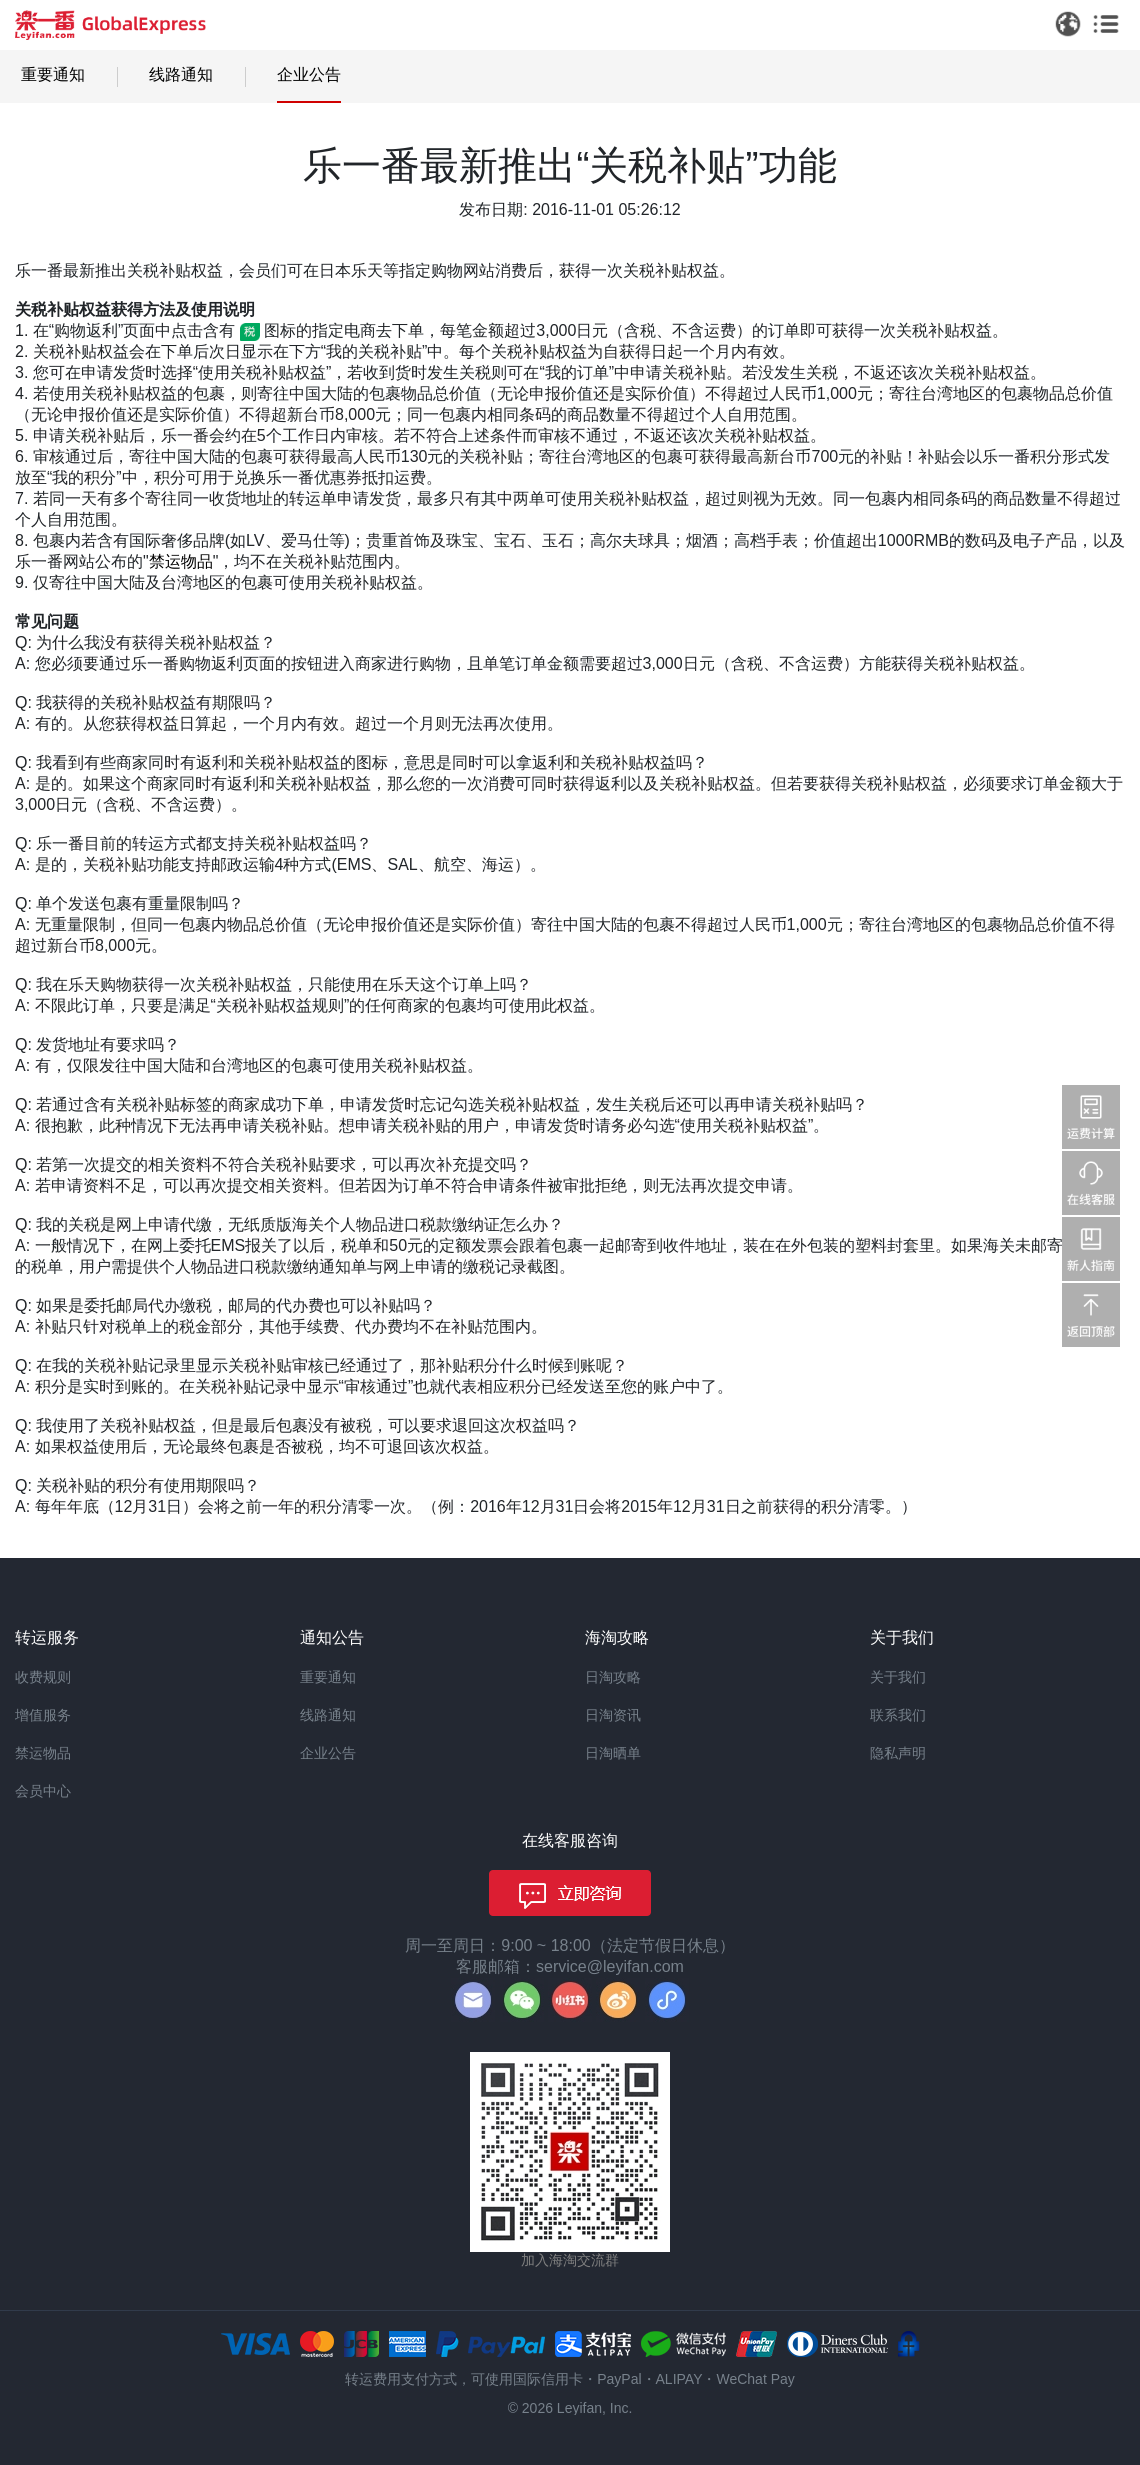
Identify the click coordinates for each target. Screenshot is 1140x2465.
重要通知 (53, 74)
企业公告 (309, 74)
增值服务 (43, 1715)
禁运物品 (181, 561)
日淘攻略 (613, 1677)
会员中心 (43, 1791)
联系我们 (898, 1715)
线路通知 (181, 74)
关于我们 (898, 1677)
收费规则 (43, 1677)
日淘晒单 (613, 1753)
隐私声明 (898, 1753)
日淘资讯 (613, 1715)
